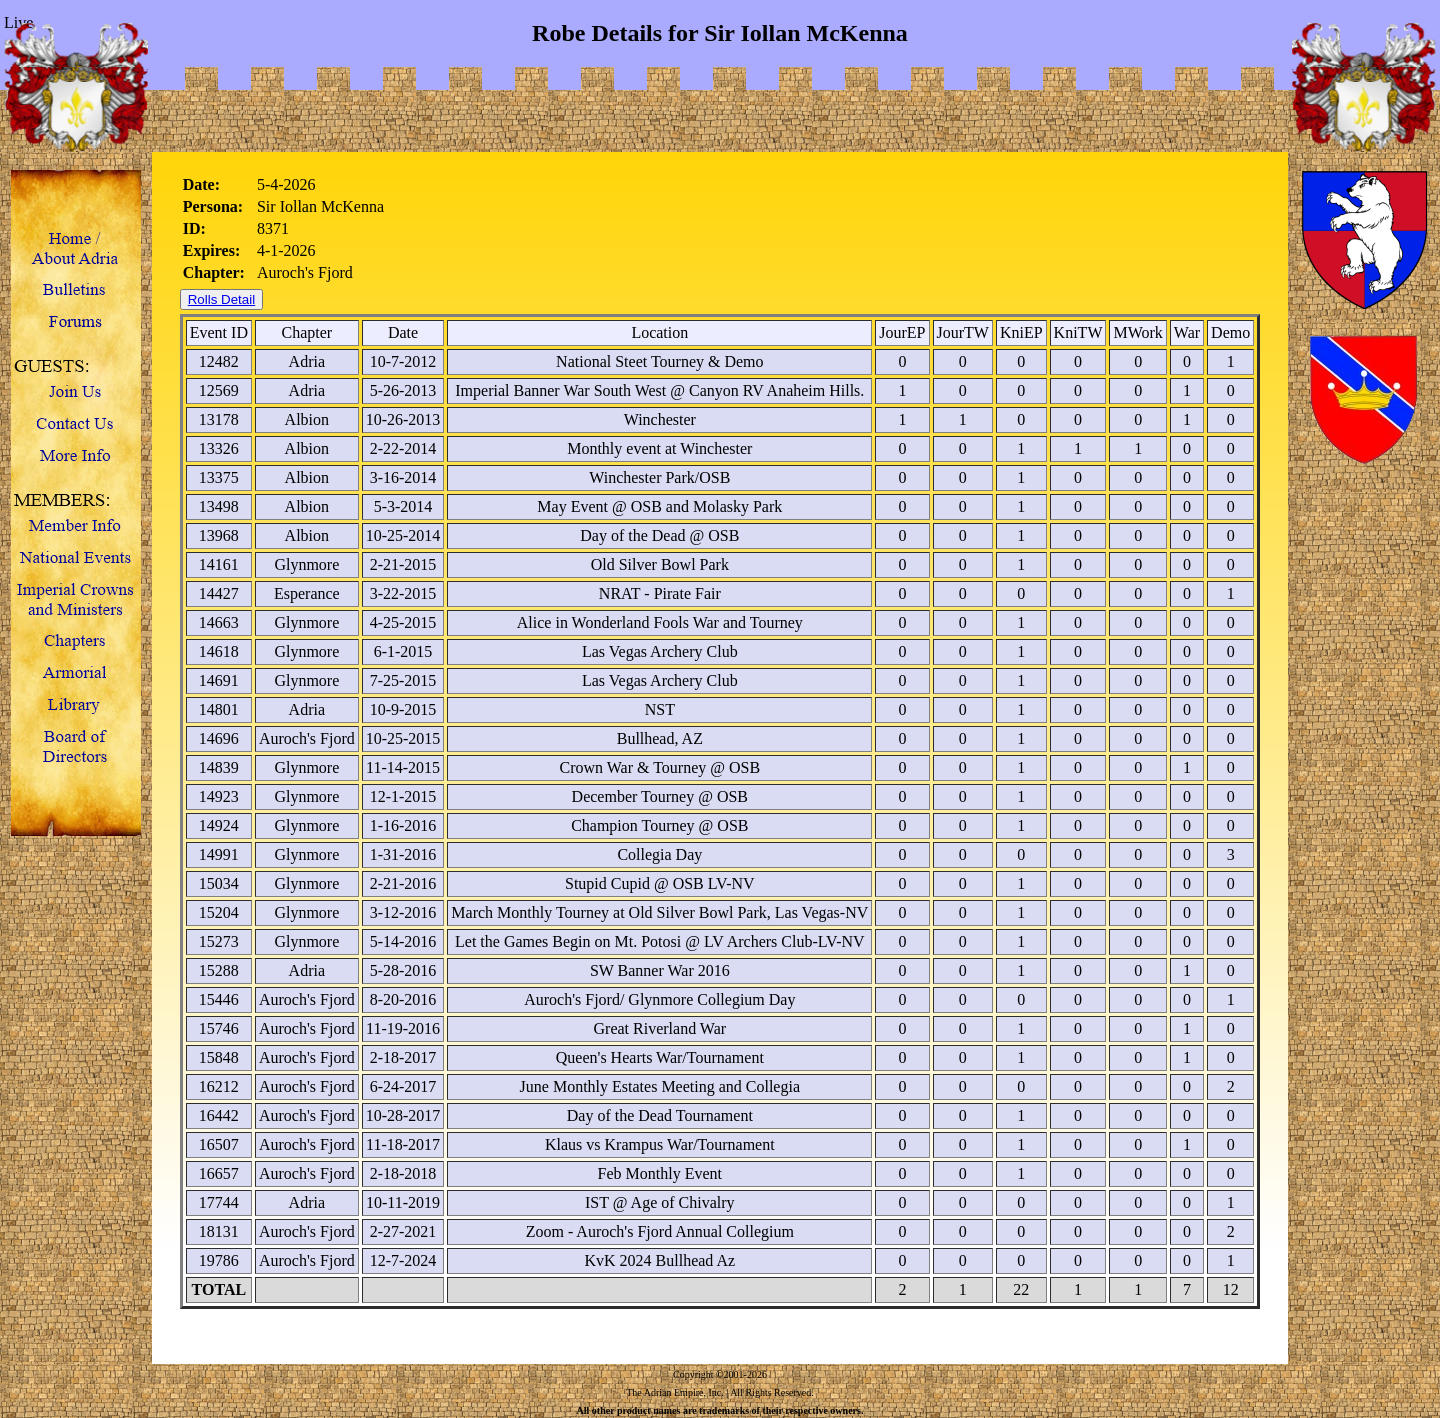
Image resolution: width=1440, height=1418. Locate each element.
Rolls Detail (221, 299)
